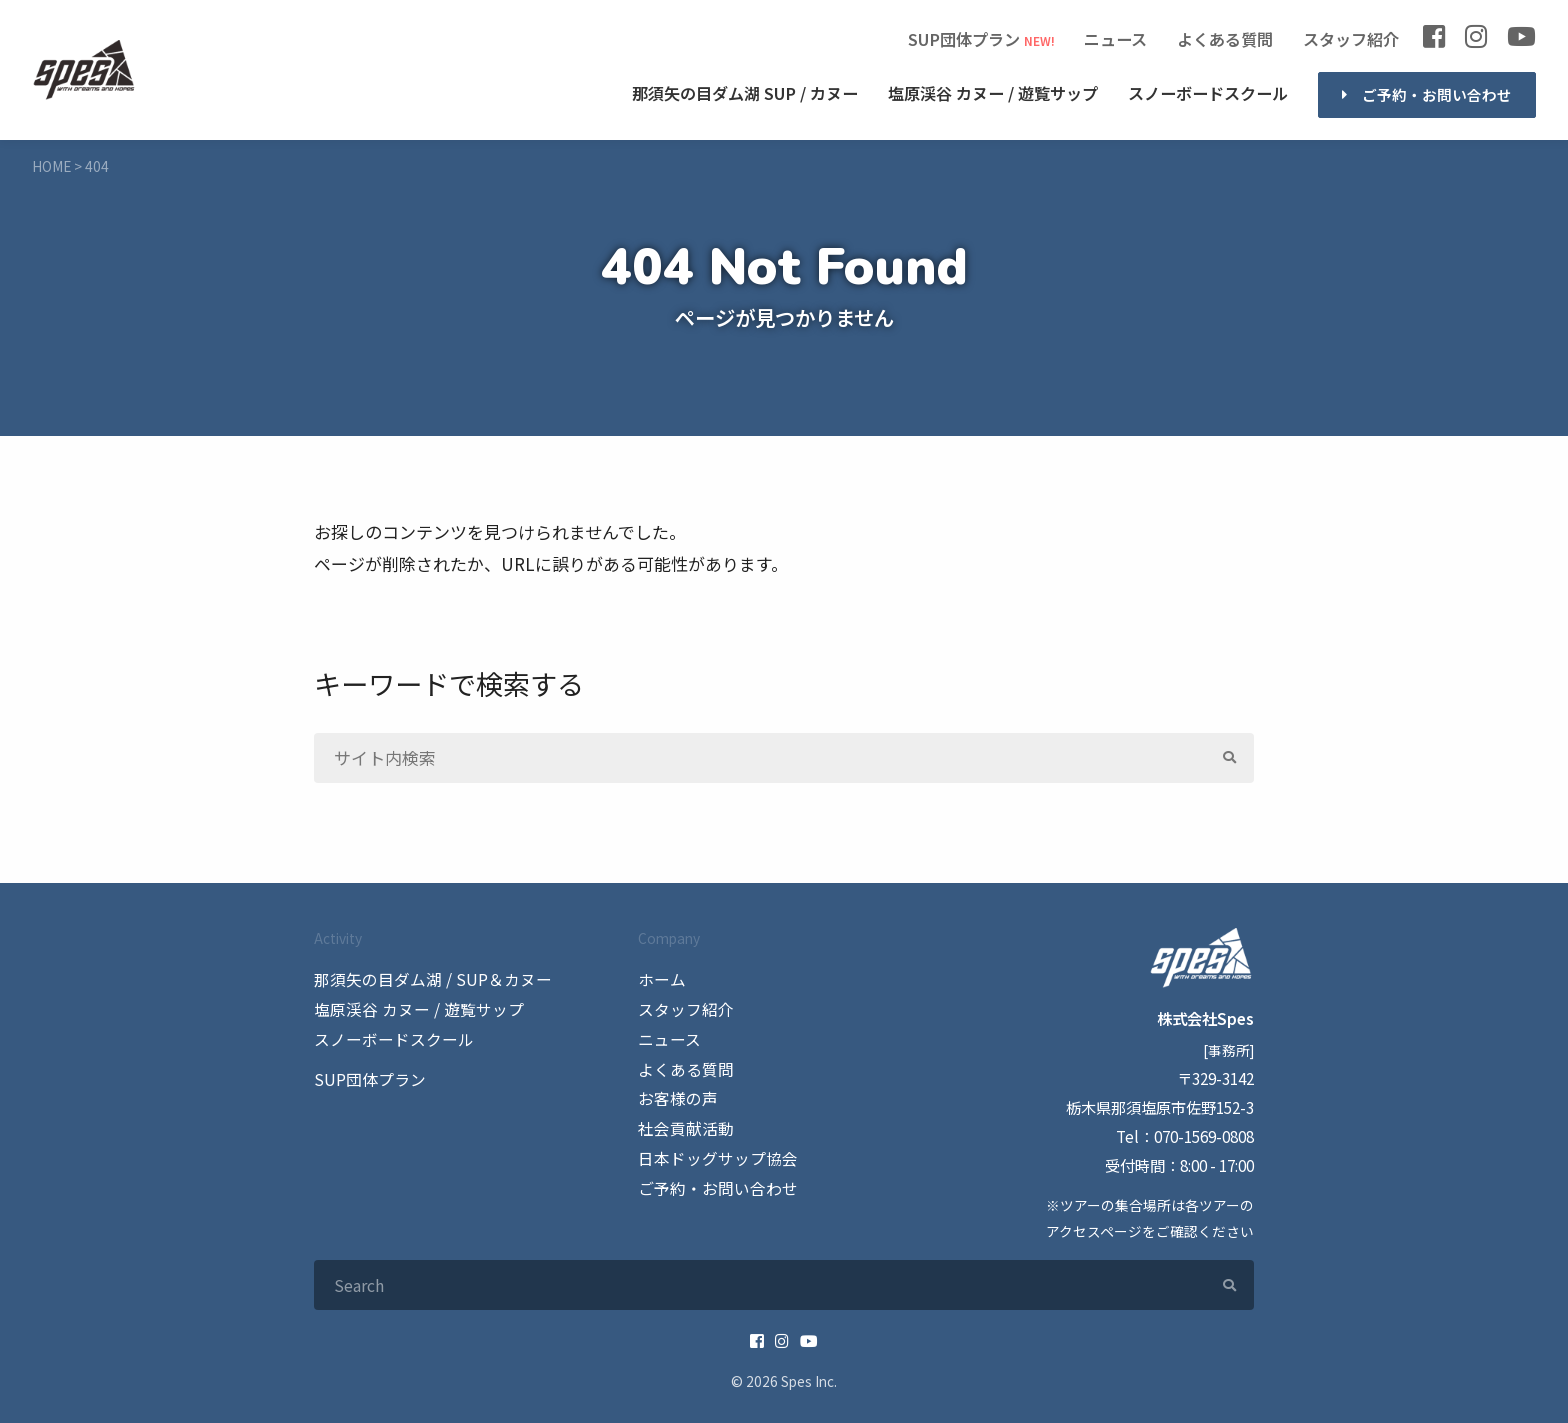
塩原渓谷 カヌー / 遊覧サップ (411, 1008)
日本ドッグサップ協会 (713, 1154)
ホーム (660, 979)
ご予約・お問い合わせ (1437, 94)
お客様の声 (675, 1096)
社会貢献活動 (683, 1125)
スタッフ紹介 (1351, 39)
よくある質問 (1225, 39)
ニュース (1115, 39)
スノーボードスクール (1208, 93)
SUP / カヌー (745, 93)
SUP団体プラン (964, 39)
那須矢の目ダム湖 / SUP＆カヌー (426, 979)
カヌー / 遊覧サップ (993, 93)
